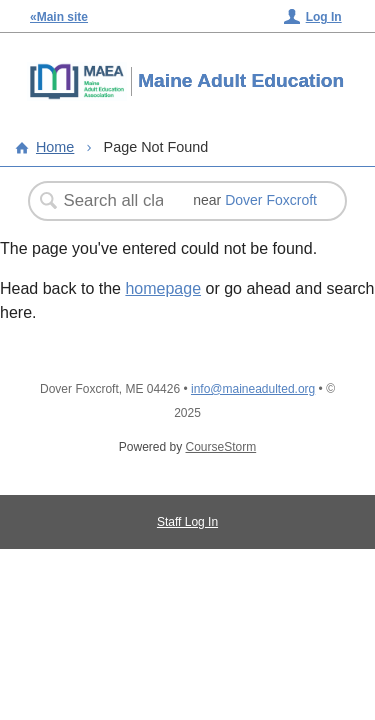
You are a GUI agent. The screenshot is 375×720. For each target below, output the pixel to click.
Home (55, 147)
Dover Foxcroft (271, 200)
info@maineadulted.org (253, 389)
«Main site (59, 17)
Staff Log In (187, 522)
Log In (324, 17)
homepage (163, 288)
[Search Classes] (115, 201)
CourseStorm (221, 447)
